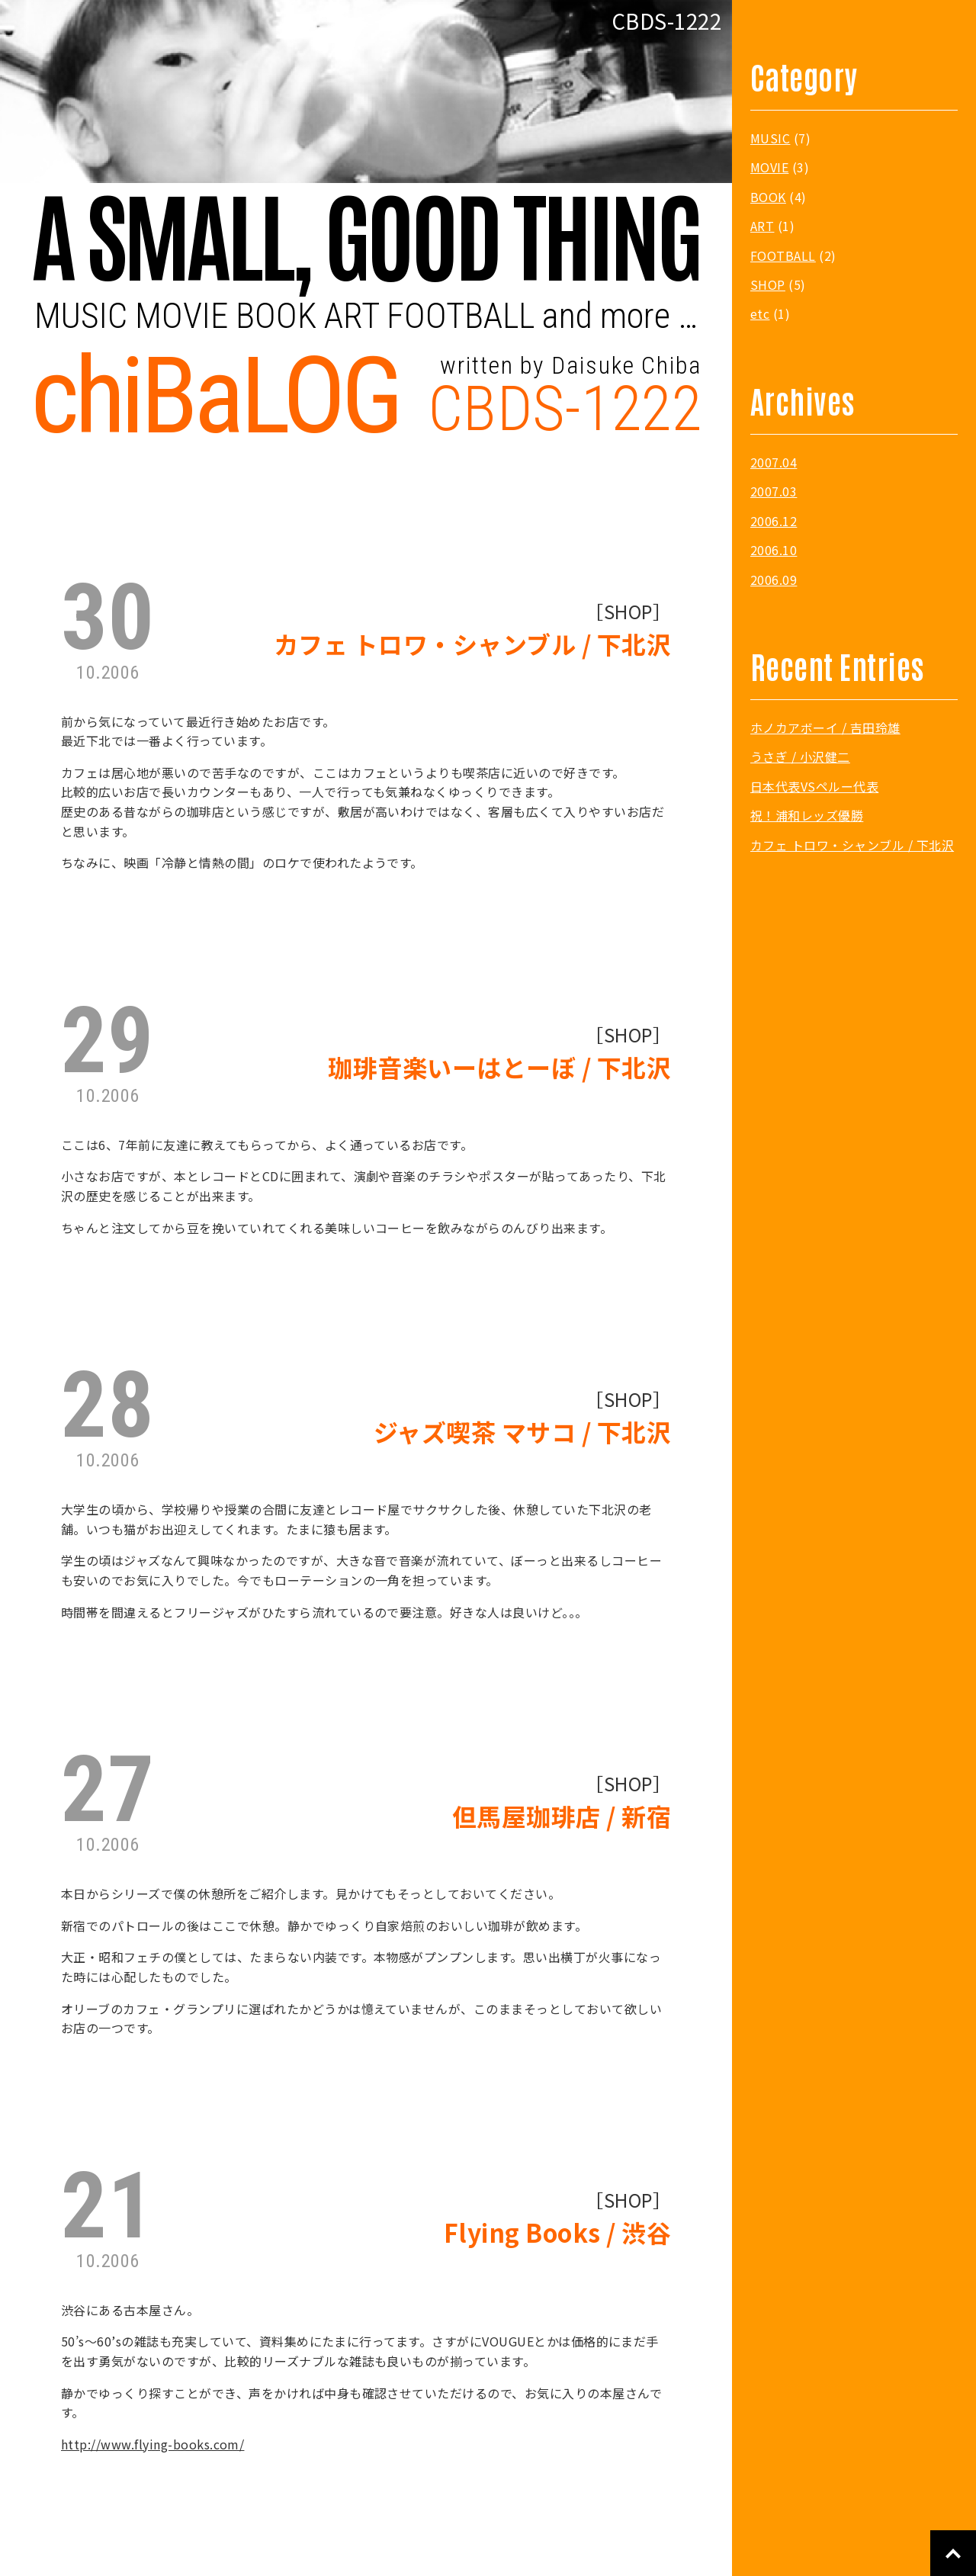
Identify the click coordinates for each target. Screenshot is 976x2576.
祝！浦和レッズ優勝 (806, 815)
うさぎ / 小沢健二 (800, 756)
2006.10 (773, 550)
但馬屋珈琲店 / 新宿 (561, 1816)
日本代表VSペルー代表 (814, 786)
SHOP (628, 611)
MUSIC (770, 138)
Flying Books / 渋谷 (557, 2232)
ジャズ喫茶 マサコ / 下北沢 (522, 1432)
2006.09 (773, 579)
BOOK (768, 197)
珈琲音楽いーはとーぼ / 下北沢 (499, 1067)
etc (759, 313)
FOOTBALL (783, 255)
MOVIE (769, 167)
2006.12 (773, 521)
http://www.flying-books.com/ (152, 2444)
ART (762, 226)
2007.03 (773, 491)
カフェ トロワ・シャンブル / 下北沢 (472, 644)
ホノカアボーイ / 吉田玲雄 (825, 727)
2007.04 (773, 462)
